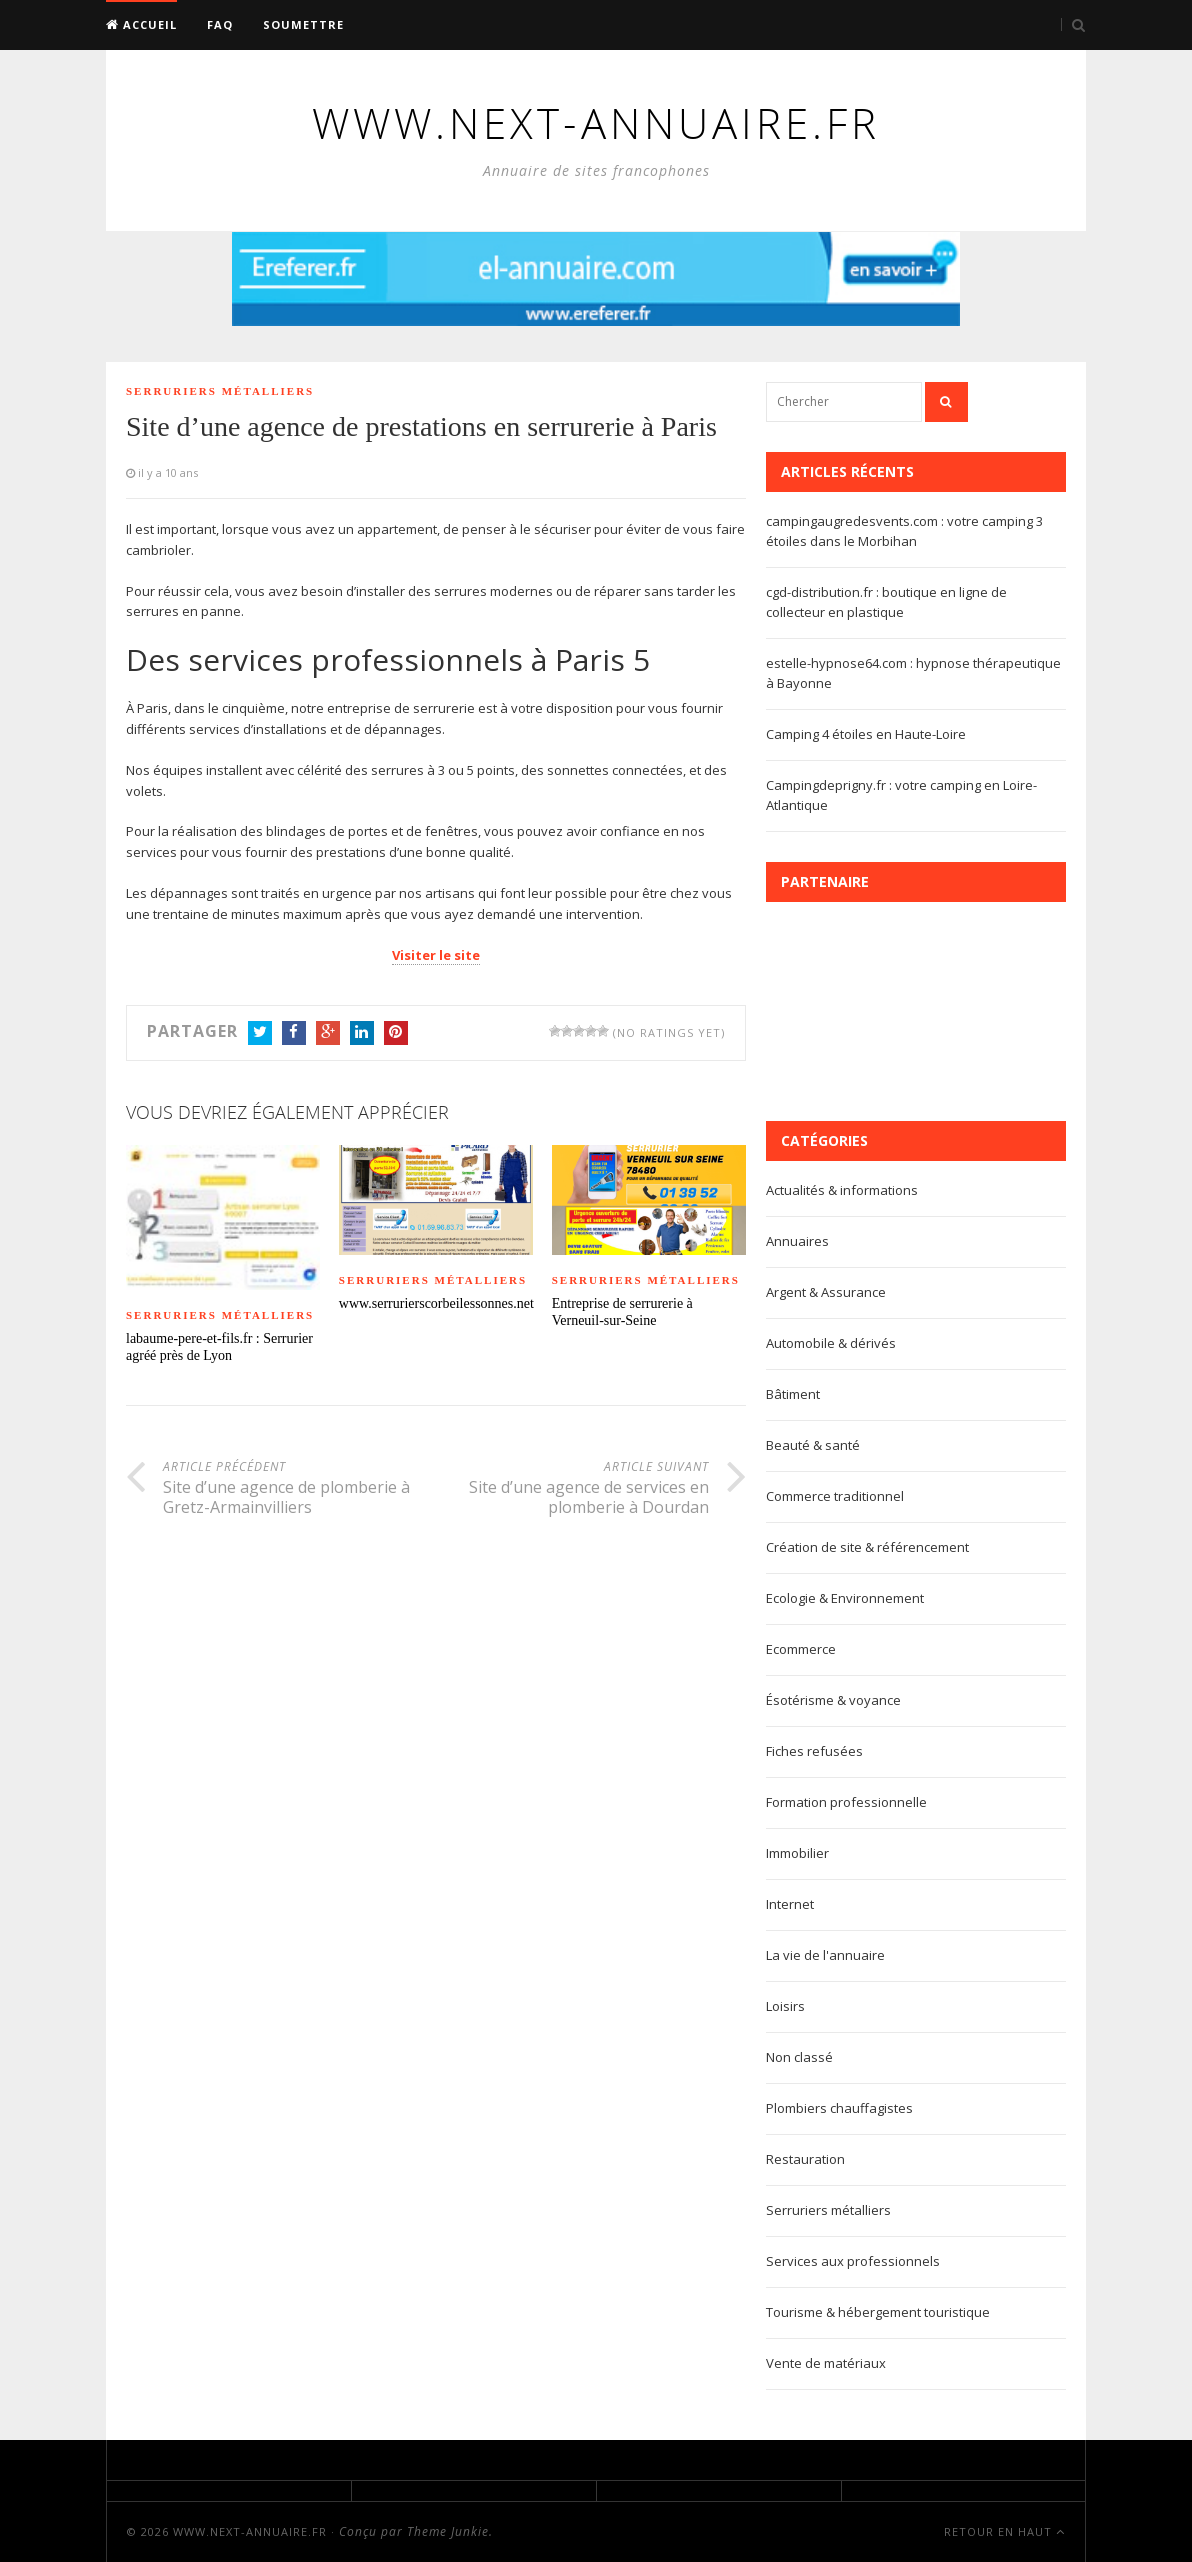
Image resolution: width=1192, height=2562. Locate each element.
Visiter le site (436, 955)
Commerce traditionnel (835, 1496)
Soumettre (303, 24)
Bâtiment (793, 1394)
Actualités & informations (842, 1190)
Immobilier (797, 1853)
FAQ (220, 24)
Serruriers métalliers (220, 391)
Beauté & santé (813, 1445)
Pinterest (396, 1034)
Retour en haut (1004, 2531)
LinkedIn (362, 1034)
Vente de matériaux (826, 2363)
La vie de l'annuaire (825, 1955)
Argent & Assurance (826, 1292)
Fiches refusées (814, 1751)
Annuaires (797, 1241)
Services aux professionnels (853, 2261)
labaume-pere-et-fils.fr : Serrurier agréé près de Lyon (219, 1347)
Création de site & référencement (867, 1547)
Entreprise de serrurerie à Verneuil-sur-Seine (622, 1312)
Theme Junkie (448, 2531)
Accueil (141, 24)
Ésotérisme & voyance (833, 1700)
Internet (790, 1904)
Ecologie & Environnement (845, 1598)
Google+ (328, 1034)
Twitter (260, 1034)
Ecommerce (801, 1649)
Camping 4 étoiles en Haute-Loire (866, 734)
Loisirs (785, 2006)
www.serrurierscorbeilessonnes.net (436, 1303)
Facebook (294, 1034)
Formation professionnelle (846, 1802)
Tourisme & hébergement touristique (878, 2312)
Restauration (805, 2159)
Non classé (799, 2057)
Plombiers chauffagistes (839, 2108)
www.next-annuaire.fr (250, 2531)
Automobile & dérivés (831, 1343)
